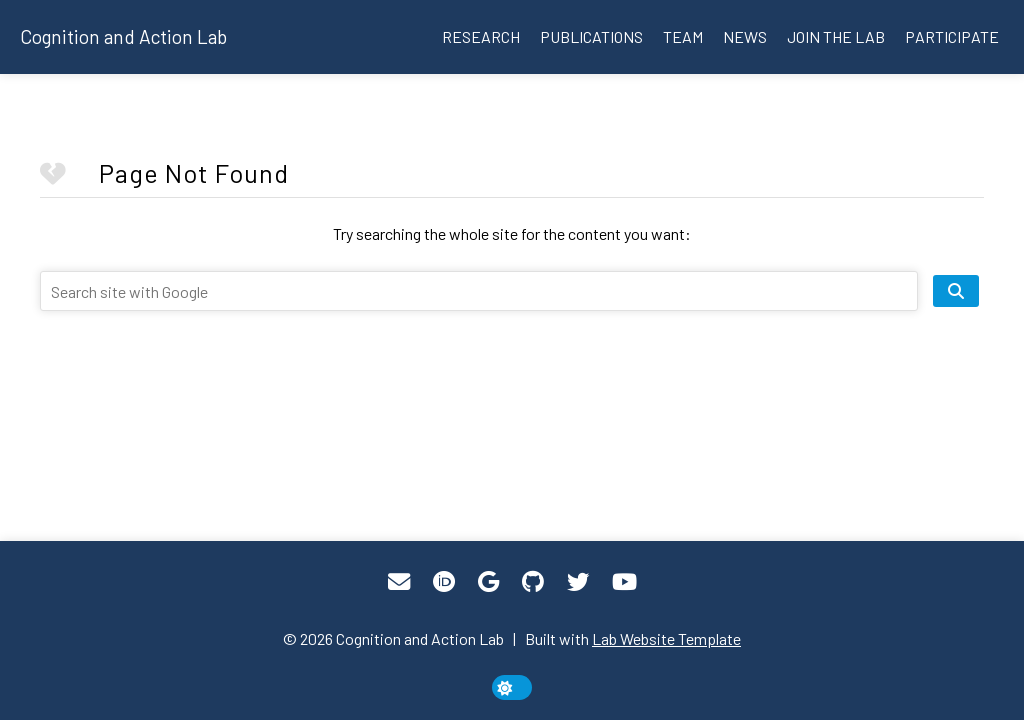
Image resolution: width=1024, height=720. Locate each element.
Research (481, 36)
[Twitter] (578, 582)
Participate (952, 36)
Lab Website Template (666, 638)
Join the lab (836, 36)
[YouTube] (624, 582)
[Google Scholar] (488, 582)
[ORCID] (444, 582)
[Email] (399, 582)
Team (683, 36)
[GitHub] (533, 582)
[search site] (956, 291)
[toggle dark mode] (512, 687)
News (745, 36)
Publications (591, 36)
